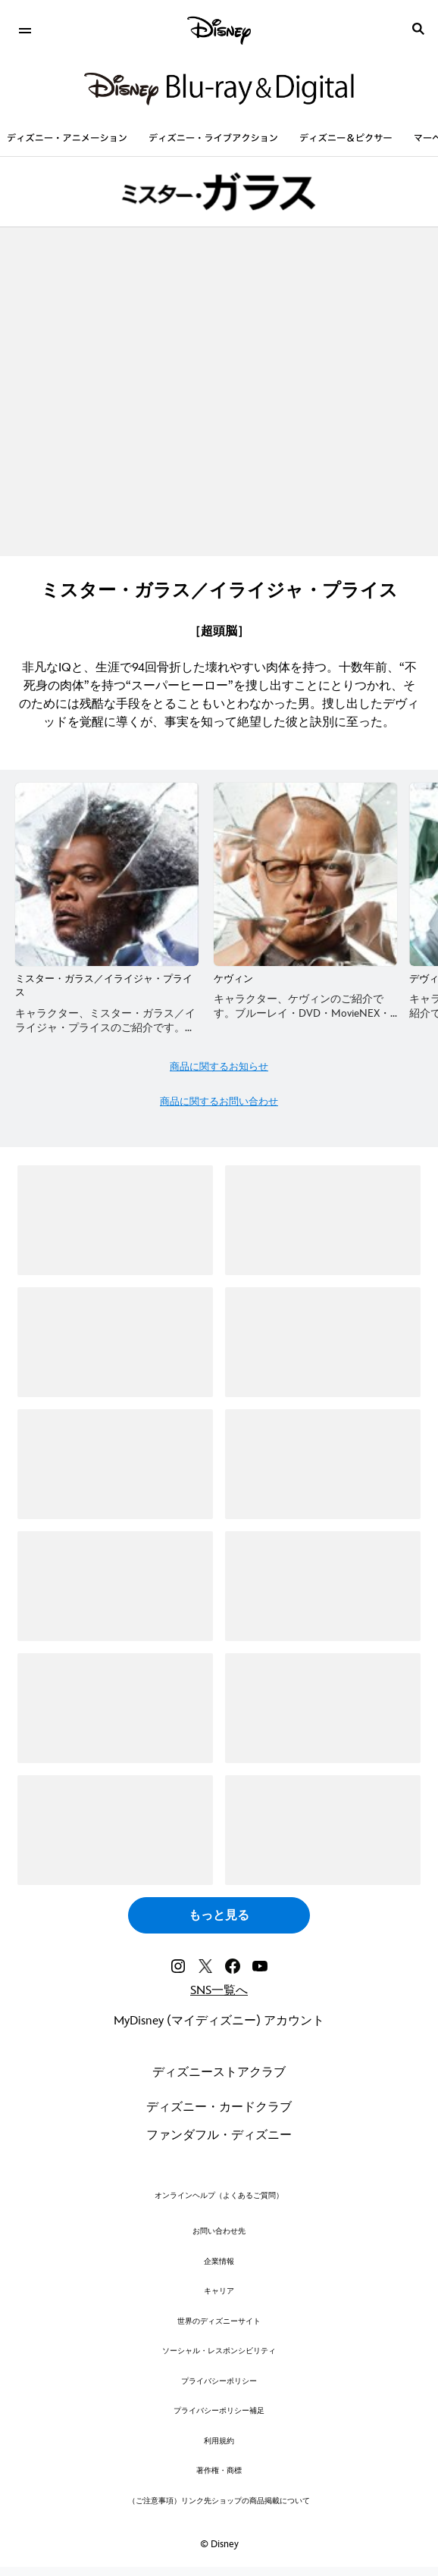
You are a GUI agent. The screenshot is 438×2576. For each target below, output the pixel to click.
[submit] (418, 28)
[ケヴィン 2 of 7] (305, 874)
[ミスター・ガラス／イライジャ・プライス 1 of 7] (107, 874)
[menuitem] (24, 29)
